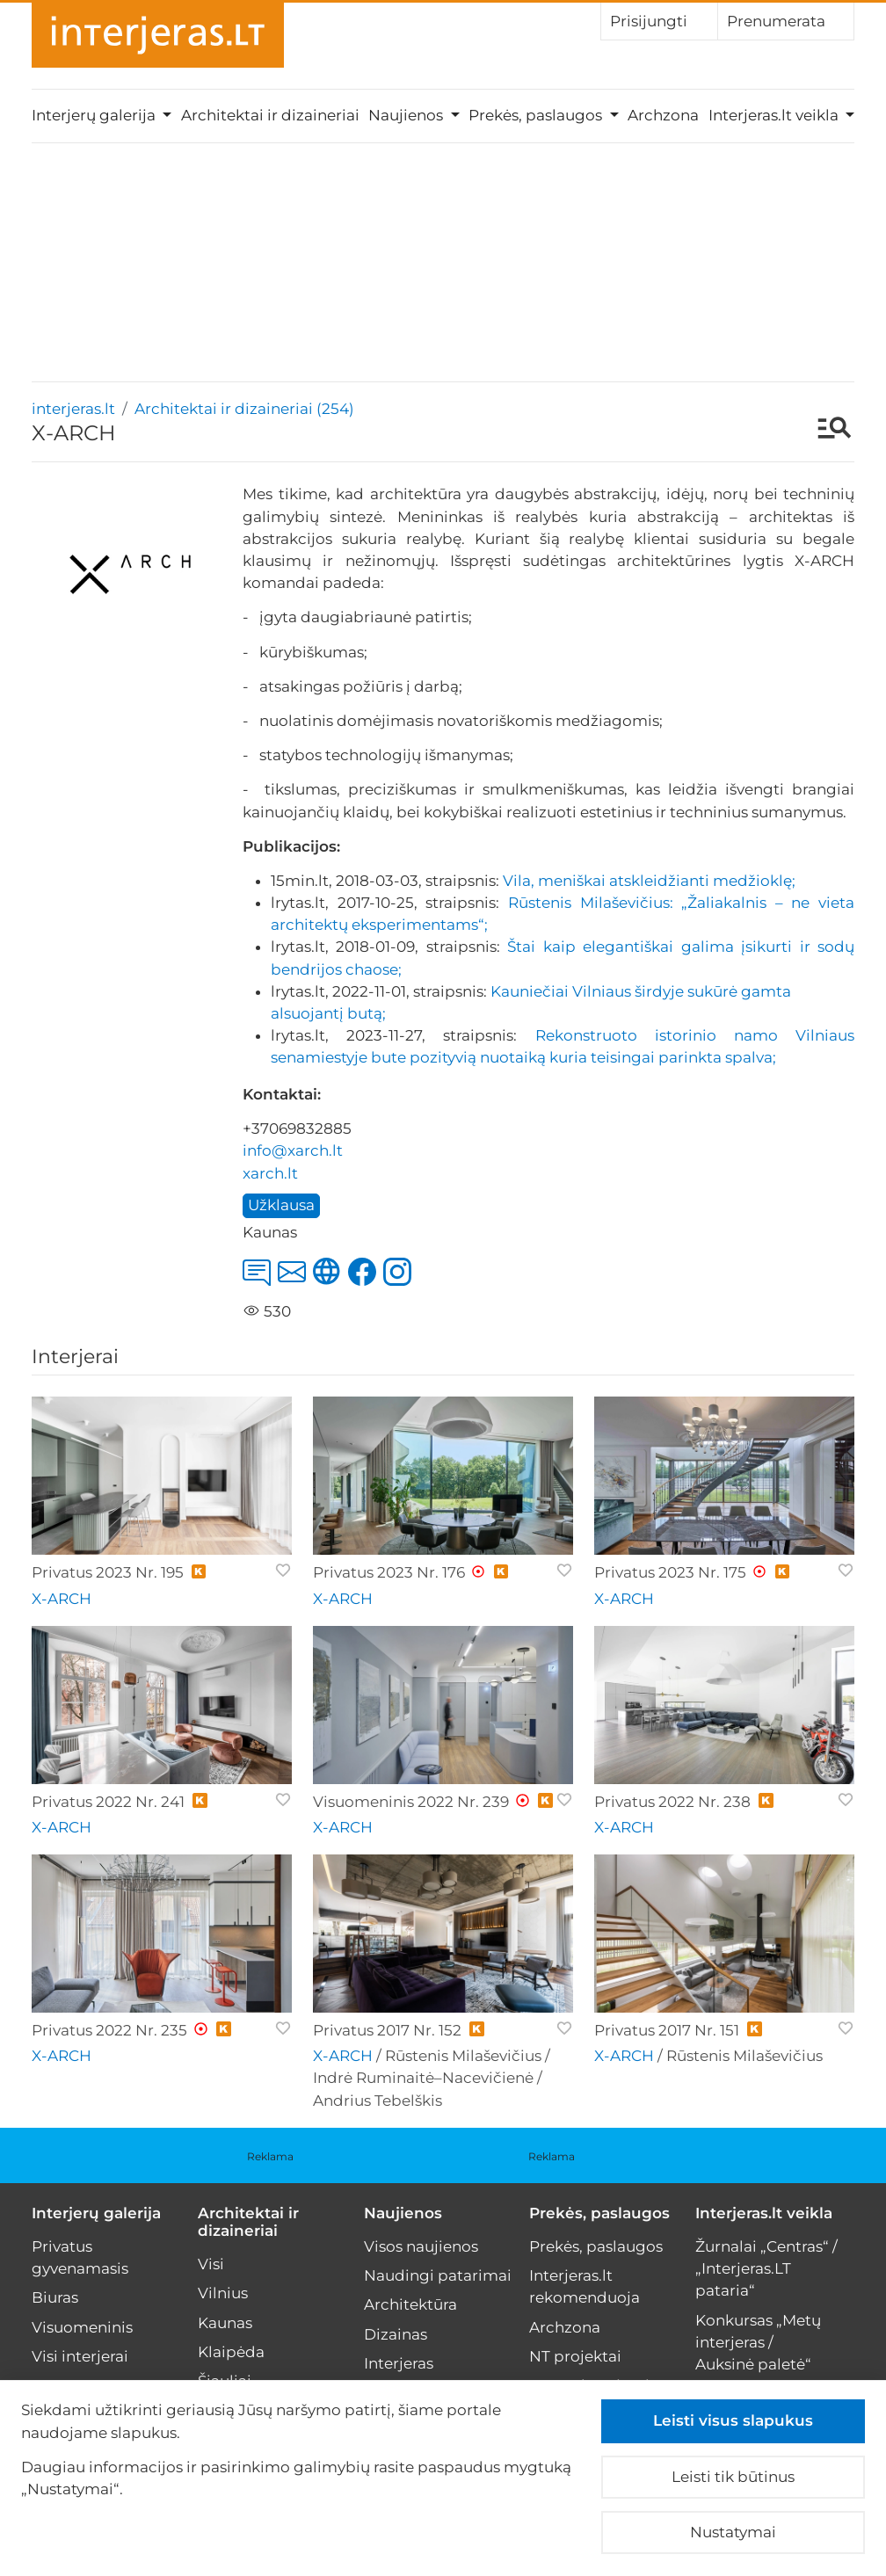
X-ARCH (61, 1598)
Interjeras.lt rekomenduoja (584, 2286)
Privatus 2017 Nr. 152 (387, 2030)
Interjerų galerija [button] (95, 115)
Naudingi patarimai (438, 2275)
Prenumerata (786, 20)
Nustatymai (733, 2532)
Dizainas (395, 2334)
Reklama (270, 2156)
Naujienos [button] (407, 115)
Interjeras (398, 2363)
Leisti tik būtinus (733, 2476)
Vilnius (223, 2293)
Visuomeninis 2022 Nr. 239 (411, 1801)
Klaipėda (231, 2352)
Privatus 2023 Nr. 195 (108, 1572)
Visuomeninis (82, 2327)
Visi (211, 2264)
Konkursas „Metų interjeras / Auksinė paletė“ (758, 2342)
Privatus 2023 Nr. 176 (389, 1572)
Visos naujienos (421, 2246)
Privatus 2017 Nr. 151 (666, 2030)
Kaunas (225, 2323)
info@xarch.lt (293, 1150)
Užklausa (281, 1205)
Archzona (663, 115)
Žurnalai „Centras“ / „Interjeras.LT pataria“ (766, 2268)
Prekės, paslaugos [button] (537, 115)
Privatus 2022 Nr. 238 (672, 1801)
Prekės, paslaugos (599, 2213)
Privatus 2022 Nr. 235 (109, 2030)
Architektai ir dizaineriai (270, 115)
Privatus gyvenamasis (80, 2257)
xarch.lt (270, 1173)
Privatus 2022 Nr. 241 (108, 1801)
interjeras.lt (73, 408)
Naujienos (403, 2213)
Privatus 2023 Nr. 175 (670, 1572)
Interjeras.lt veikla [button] (775, 115)
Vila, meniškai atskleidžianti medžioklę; (649, 880)
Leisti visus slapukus (733, 2420)
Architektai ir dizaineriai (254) (244, 408)
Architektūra (410, 2304)
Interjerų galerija (96, 2213)
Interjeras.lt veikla (763, 2213)
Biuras (55, 2297)
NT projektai (575, 2356)
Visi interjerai (80, 2356)
